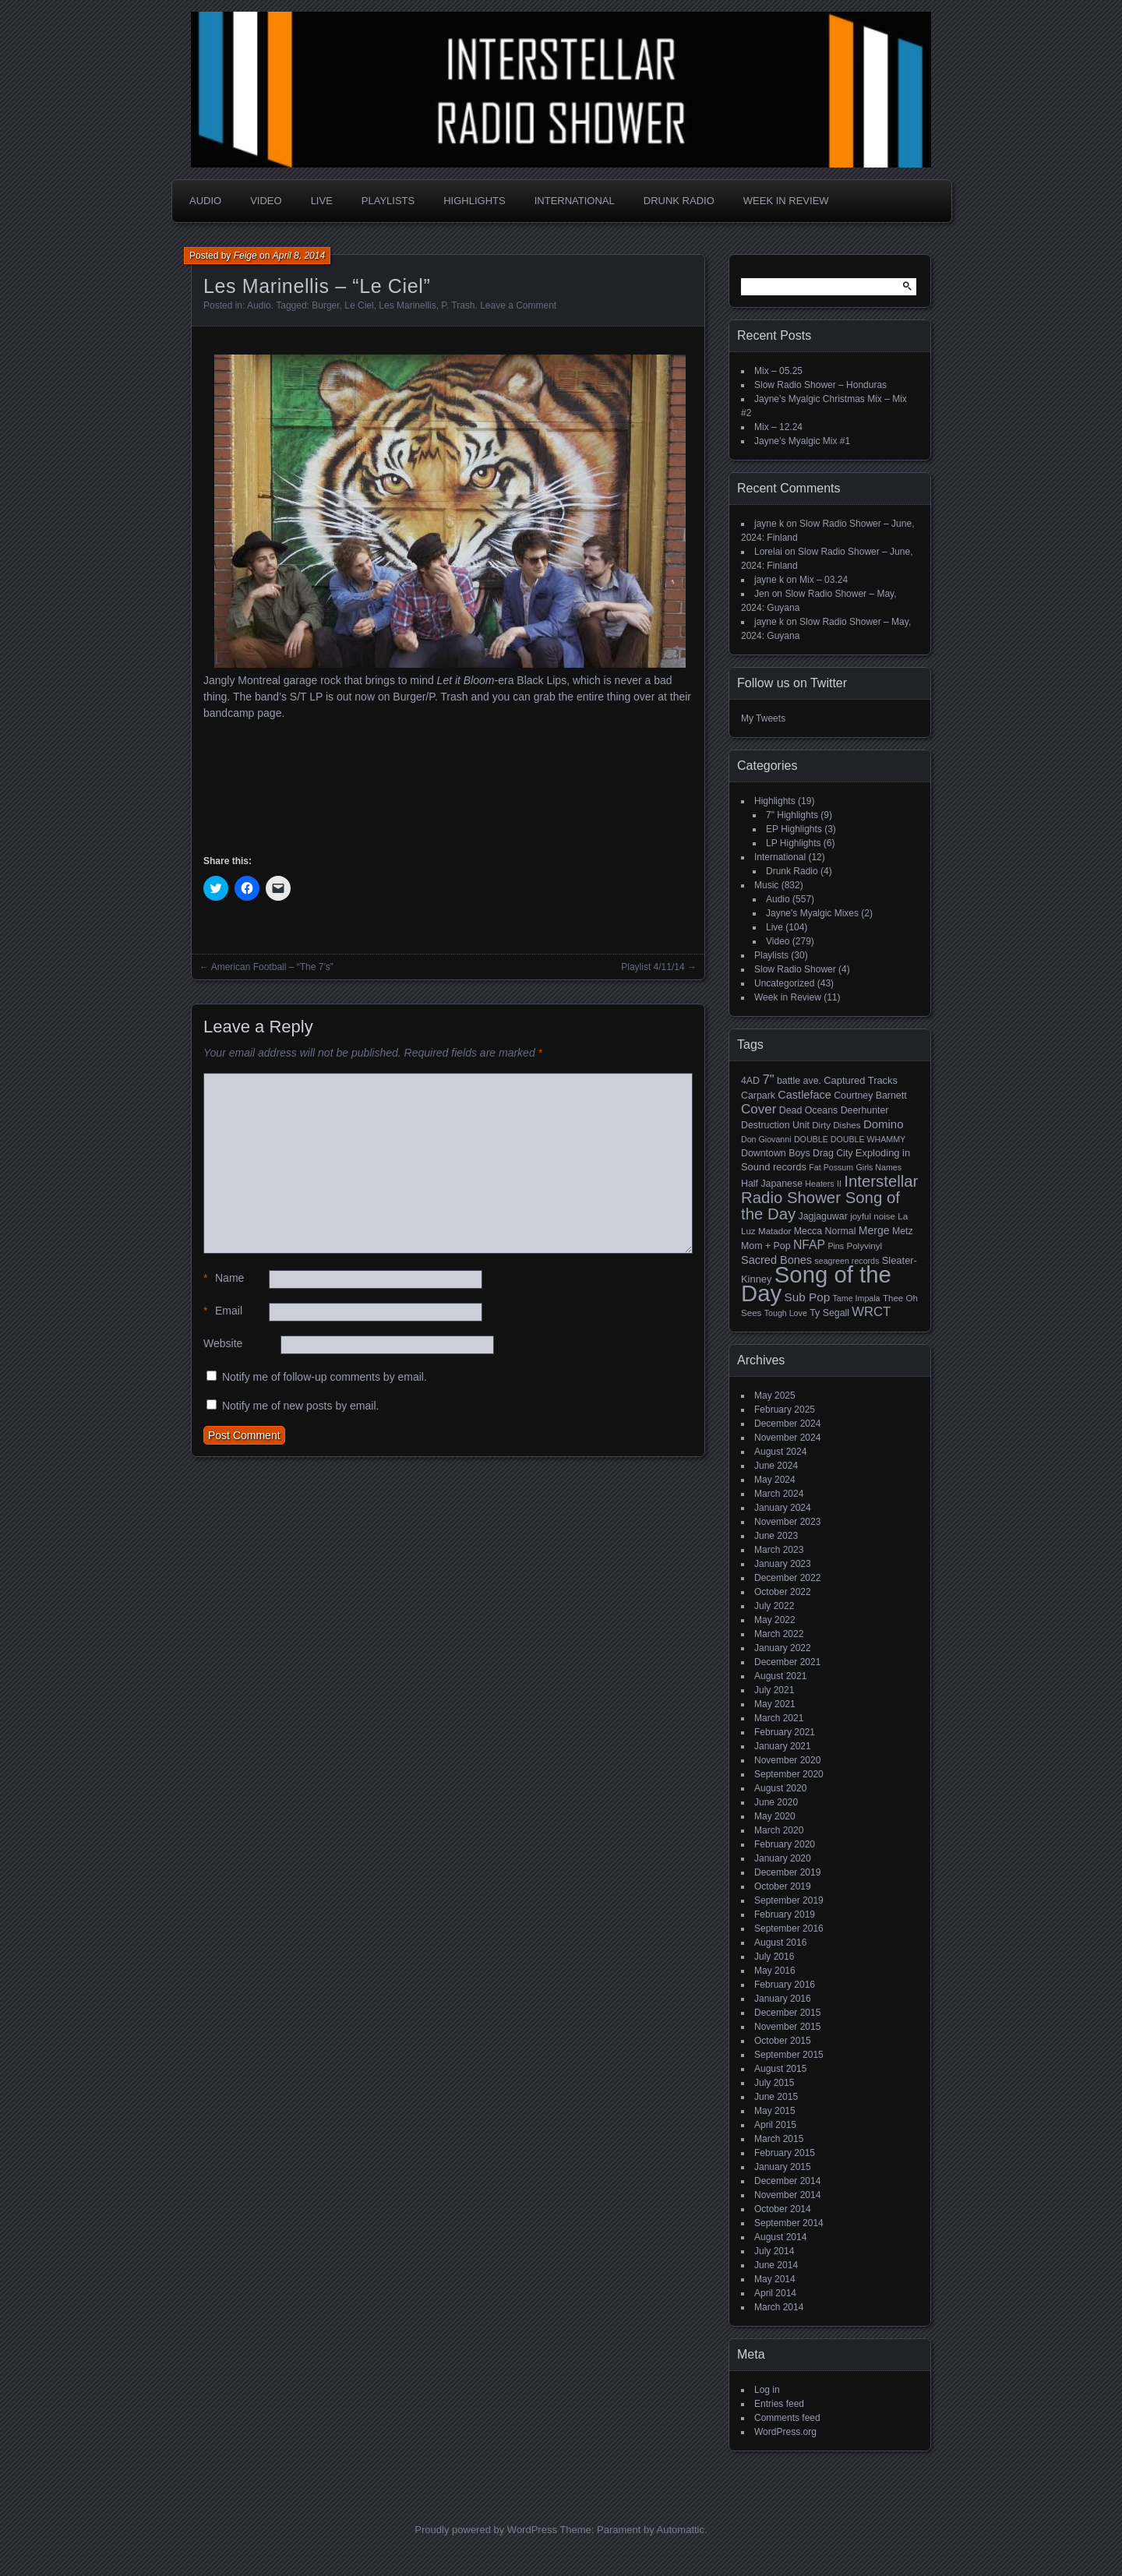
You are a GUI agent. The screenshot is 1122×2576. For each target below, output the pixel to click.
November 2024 (787, 1437)
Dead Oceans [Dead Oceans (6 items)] (808, 1110)
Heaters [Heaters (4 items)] (819, 1183)
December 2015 (787, 2012)
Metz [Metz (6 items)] (902, 1231)
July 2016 (774, 1956)
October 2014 (782, 2209)
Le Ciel (358, 305)
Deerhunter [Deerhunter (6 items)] (865, 1110)
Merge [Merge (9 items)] (874, 1230)
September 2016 (789, 1928)
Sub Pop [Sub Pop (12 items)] (808, 1297)
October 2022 (782, 1591)
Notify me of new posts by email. (300, 1405)
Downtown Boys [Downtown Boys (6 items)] (775, 1153)
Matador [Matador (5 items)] (774, 1231)
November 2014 (787, 2195)
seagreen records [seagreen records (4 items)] (846, 1260)
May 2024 (775, 1479)
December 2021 (787, 1662)
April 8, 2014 (299, 255)
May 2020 (775, 1816)
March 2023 (778, 1549)
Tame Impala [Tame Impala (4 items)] (856, 1298)
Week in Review (786, 200)
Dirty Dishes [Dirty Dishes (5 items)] (836, 1125)
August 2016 (780, 1942)
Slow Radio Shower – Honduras (820, 384)
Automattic (680, 2529)
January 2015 (782, 2166)
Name (223, 1278)
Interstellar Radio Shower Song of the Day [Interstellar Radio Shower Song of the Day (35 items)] (829, 1198)
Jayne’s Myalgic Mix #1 (802, 441)
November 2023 (787, 1521)
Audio (205, 200)
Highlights (474, 200)
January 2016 (782, 1998)
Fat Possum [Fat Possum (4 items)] (831, 1167)
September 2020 (789, 1774)
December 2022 (787, 1577)
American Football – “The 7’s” (272, 967)
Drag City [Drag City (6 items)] (833, 1153)
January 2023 (782, 1563)
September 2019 (789, 1900)
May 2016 (775, 1970)
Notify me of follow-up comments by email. (324, 1377)
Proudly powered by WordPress (486, 2529)
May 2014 (775, 2279)
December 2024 (787, 1423)
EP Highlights (794, 829)
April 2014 (775, 2293)
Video (265, 200)
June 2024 (776, 1465)
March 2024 (778, 1493)
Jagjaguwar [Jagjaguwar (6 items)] (823, 1216)
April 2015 (775, 2124)
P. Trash (458, 305)
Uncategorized (784, 983)
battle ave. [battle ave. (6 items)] (799, 1080)
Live (322, 200)
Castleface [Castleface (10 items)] (804, 1095)
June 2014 (776, 2265)
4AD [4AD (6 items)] (750, 1080)
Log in (767, 2389)
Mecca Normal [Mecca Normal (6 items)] (825, 1231)
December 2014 (787, 2180)
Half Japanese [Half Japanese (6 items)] (772, 1183)
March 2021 (778, 1718)
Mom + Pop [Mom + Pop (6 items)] (766, 1245)
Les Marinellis (407, 305)
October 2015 (782, 2040)
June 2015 (776, 2096)
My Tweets (763, 718)
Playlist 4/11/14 (652, 967)
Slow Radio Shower (795, 969)
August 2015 (780, 2068)
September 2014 (789, 2223)
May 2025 (775, 1395)
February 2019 (784, 1914)
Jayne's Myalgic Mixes (812, 913)
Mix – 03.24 (823, 579)
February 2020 (784, 1844)
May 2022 (775, 1619)
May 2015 (775, 2110)
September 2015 (789, 2054)
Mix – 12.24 (778, 427)
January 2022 (782, 1648)
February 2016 (784, 1984)
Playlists (388, 200)
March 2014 (778, 2307)
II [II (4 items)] (839, 1183)
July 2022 (774, 1605)
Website (222, 1343)
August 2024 (780, 1451)
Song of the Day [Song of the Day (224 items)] (816, 1284)
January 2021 (782, 1746)
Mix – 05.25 (778, 370)
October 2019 (782, 1886)
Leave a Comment (518, 305)
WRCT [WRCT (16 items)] (871, 1311)
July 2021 (774, 1690)
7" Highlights (792, 815)
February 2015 (784, 2152)
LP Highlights (793, 843)
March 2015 (778, 2138)
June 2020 (776, 1802)
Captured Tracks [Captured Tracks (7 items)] (861, 1080)
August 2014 (780, 2237)
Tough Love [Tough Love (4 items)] (785, 1313)
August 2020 (780, 1788)
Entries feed (779, 2403)
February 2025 (784, 1409)
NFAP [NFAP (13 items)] (809, 1244)
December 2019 (787, 1872)
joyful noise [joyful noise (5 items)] (872, 1216)
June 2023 (776, 1535)
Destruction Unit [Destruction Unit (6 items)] (775, 1125)
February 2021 (784, 1732)
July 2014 (774, 2251)
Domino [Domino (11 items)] (883, 1124)
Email (222, 1311)
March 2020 (778, 1830)
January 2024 (782, 1507)
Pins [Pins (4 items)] (835, 1246)
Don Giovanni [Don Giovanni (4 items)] (766, 1139)
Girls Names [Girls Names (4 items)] (879, 1167)
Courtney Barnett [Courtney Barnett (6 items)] (870, 1095)
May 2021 (775, 1704)
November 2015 (787, 2026)
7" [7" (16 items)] (768, 1079)
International (575, 200)
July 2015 (774, 2082)
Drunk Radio (679, 200)
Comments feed (787, 2417)
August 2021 (780, 1676)
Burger (325, 305)
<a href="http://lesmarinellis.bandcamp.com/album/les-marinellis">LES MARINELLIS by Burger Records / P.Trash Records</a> (448, 784)
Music (766, 885)
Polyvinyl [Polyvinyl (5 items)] (864, 1246)
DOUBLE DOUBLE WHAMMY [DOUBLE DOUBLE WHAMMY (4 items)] (849, 1139)
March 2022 (778, 1634)
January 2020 (782, 1858)
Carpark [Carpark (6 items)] (758, 1095)
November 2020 (787, 1760)
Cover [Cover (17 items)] (758, 1109)
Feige (245, 255)
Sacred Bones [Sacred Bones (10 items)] (776, 1260)
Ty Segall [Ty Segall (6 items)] (829, 1312)
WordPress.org (785, 2431)
